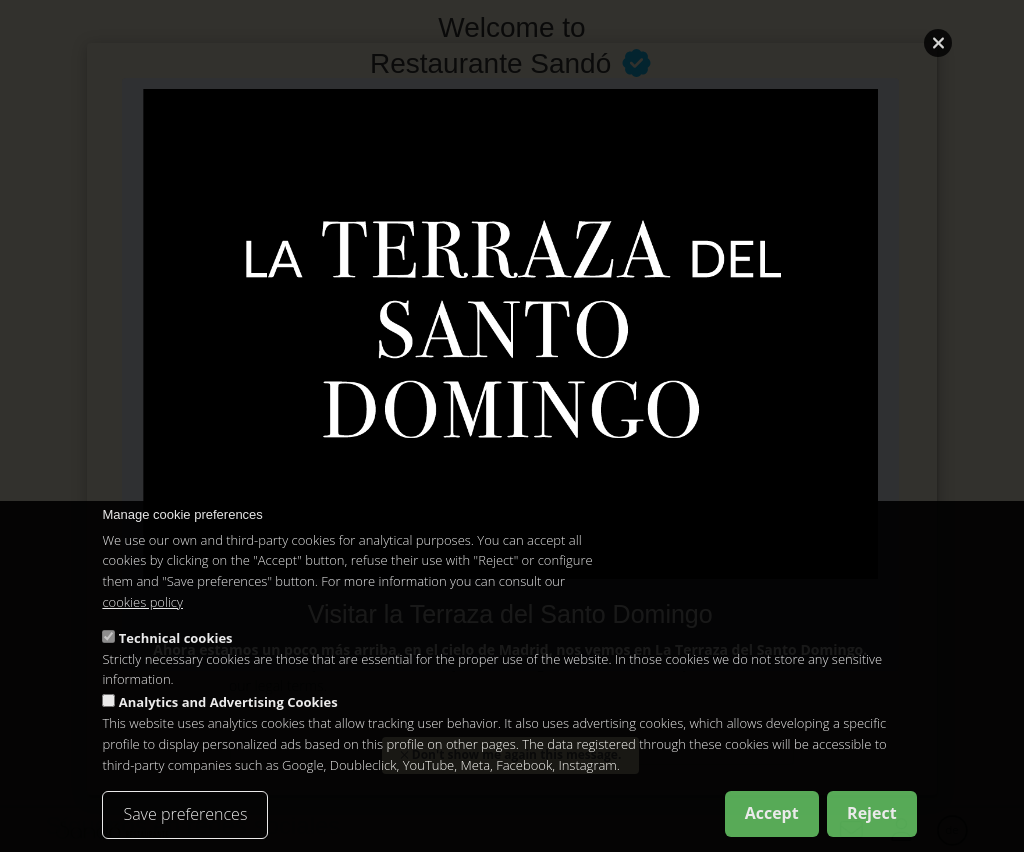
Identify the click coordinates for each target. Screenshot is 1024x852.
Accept (772, 813)
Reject (872, 813)
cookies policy (142, 602)
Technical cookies (176, 638)
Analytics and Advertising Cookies (228, 702)
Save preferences (185, 814)
